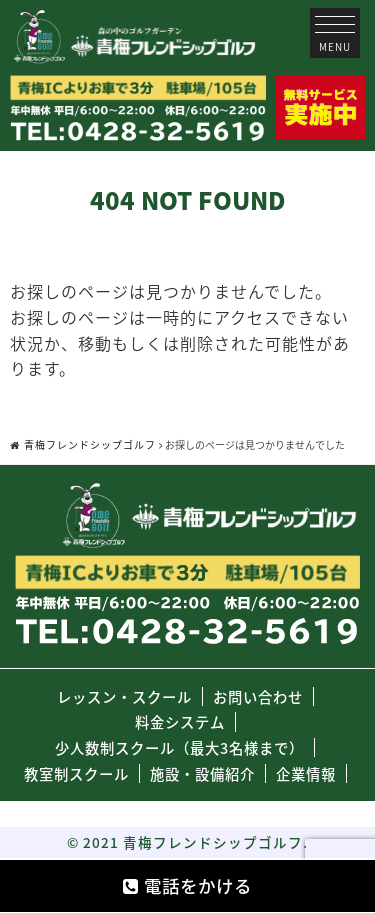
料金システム (180, 722)
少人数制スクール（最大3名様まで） (179, 748)
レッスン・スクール (124, 697)
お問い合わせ (258, 697)
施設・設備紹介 (202, 774)
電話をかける (187, 886)
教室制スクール (76, 774)
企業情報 (306, 774)
